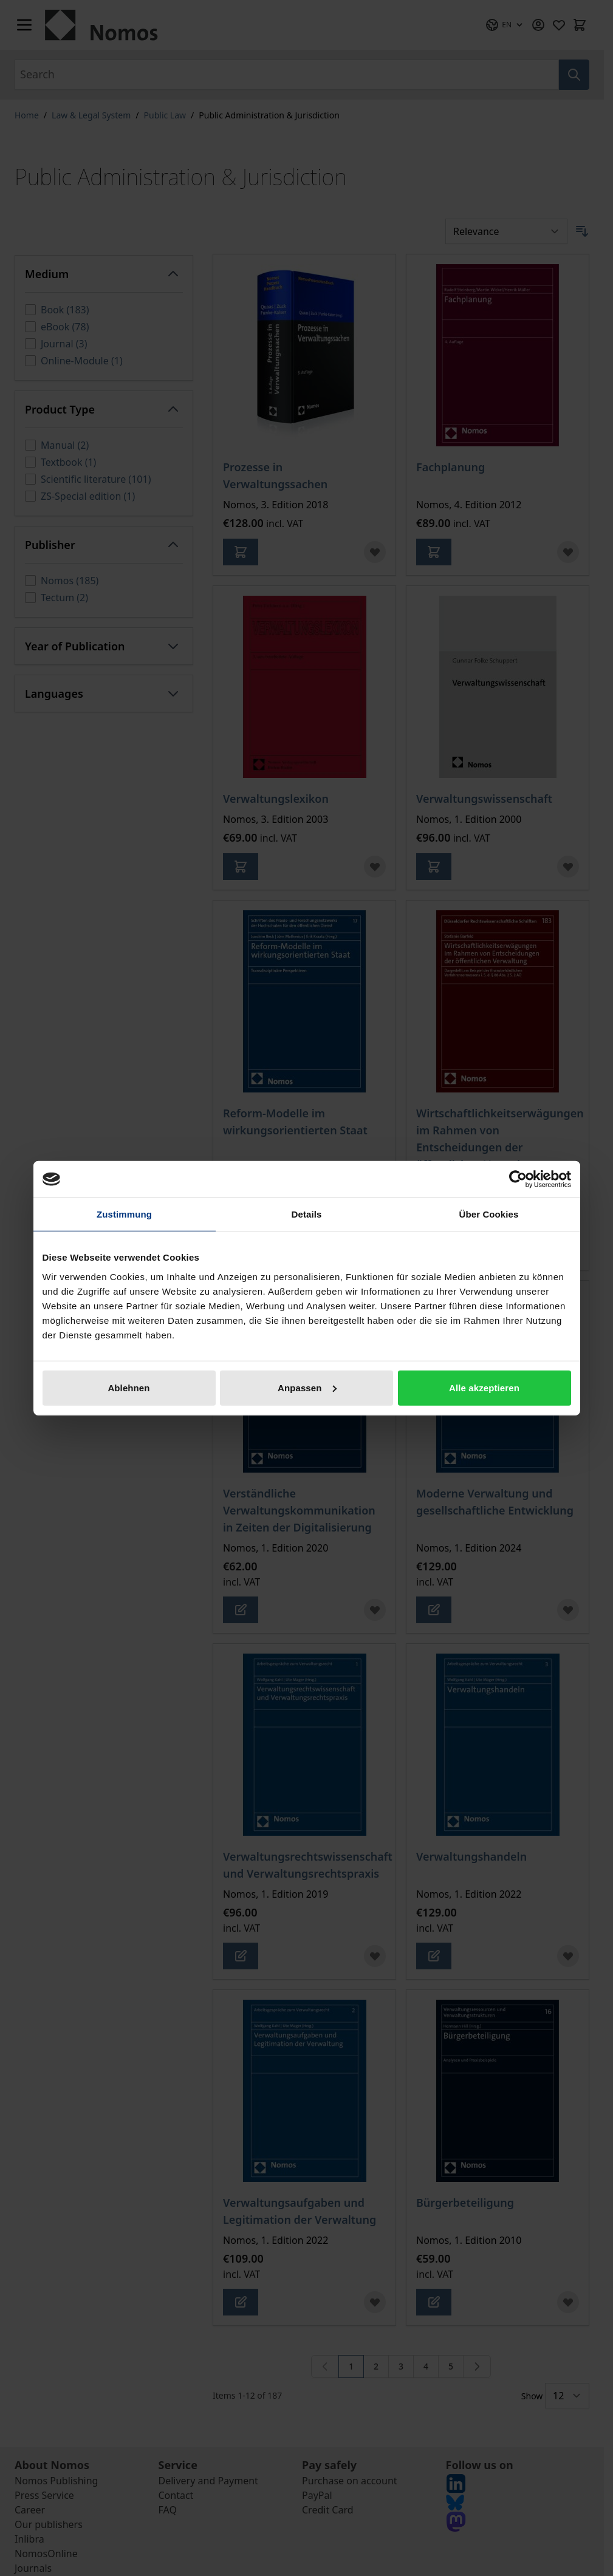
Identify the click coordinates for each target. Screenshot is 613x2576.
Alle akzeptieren (484, 1387)
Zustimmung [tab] (124, 1214)
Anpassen (307, 1387)
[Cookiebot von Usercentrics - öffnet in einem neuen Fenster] (518, 1179)
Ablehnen (128, 1387)
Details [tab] (307, 1214)
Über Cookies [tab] (489, 1214)
